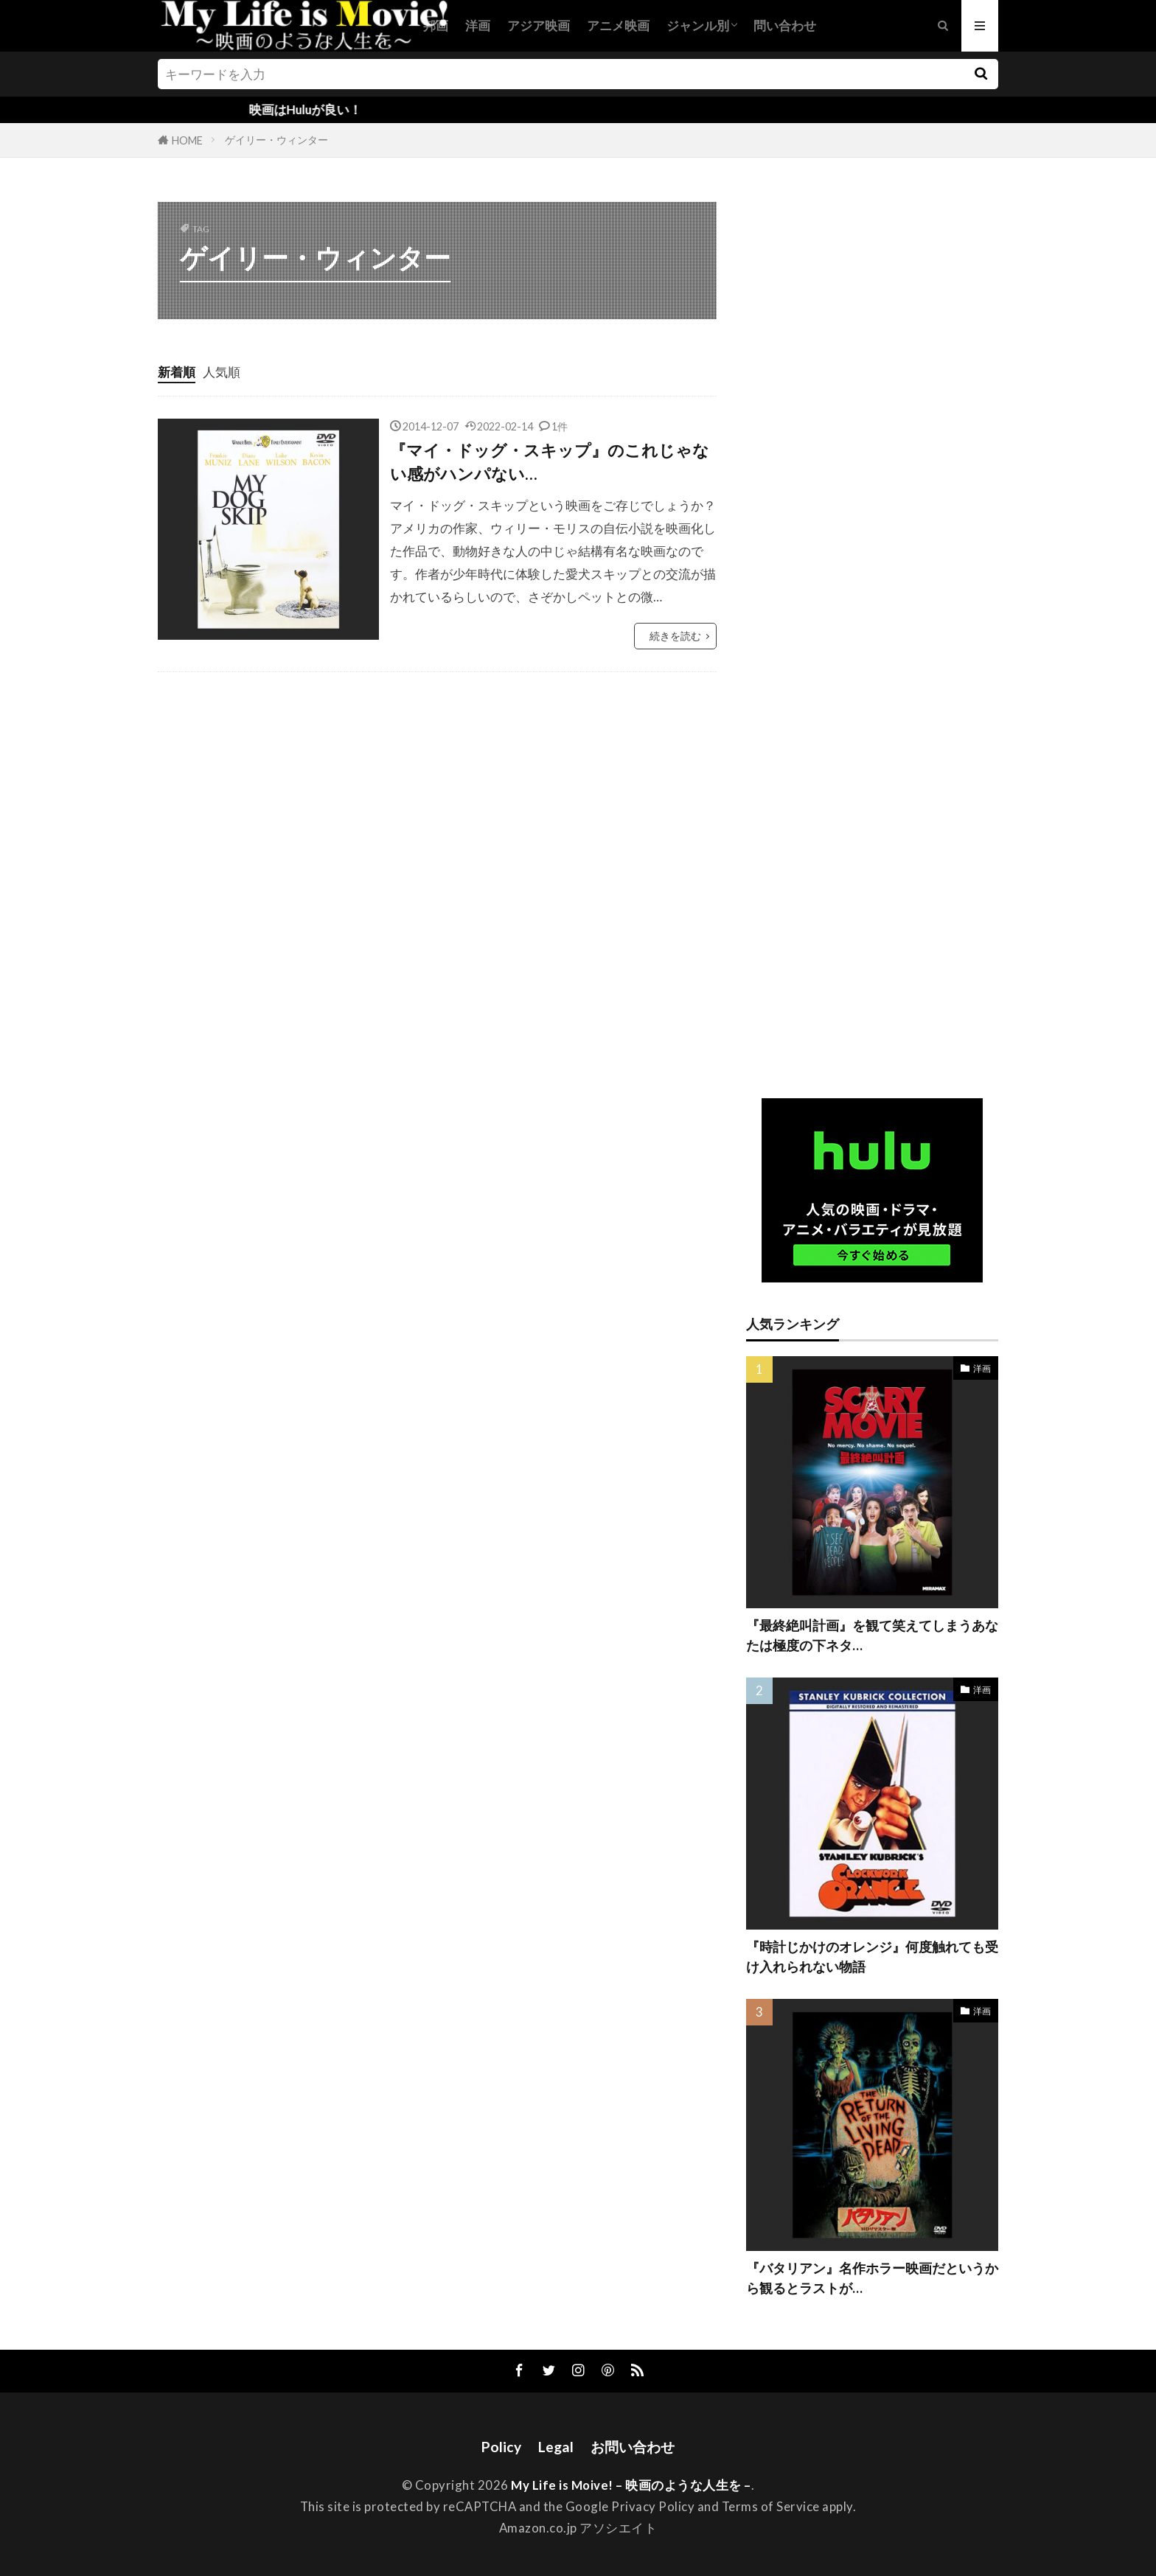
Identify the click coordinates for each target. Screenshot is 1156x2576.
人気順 (221, 372)
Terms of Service (771, 2506)
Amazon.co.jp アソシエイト (578, 2527)
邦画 (435, 25)
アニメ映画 (618, 25)
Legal (556, 2446)
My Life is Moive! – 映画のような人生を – (631, 2485)
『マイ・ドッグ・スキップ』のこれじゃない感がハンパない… (549, 462)
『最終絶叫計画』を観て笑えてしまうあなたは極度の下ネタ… (872, 1635)
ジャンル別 (697, 25)
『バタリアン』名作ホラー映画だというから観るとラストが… (872, 2278)
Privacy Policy (652, 2506)
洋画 (477, 25)
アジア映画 (538, 25)
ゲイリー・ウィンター (276, 139)
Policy (501, 2446)
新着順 (176, 372)
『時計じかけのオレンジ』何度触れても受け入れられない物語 (872, 1956)
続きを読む (675, 635)
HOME (187, 140)
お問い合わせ (633, 2446)
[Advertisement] (872, 635)
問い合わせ (784, 25)
